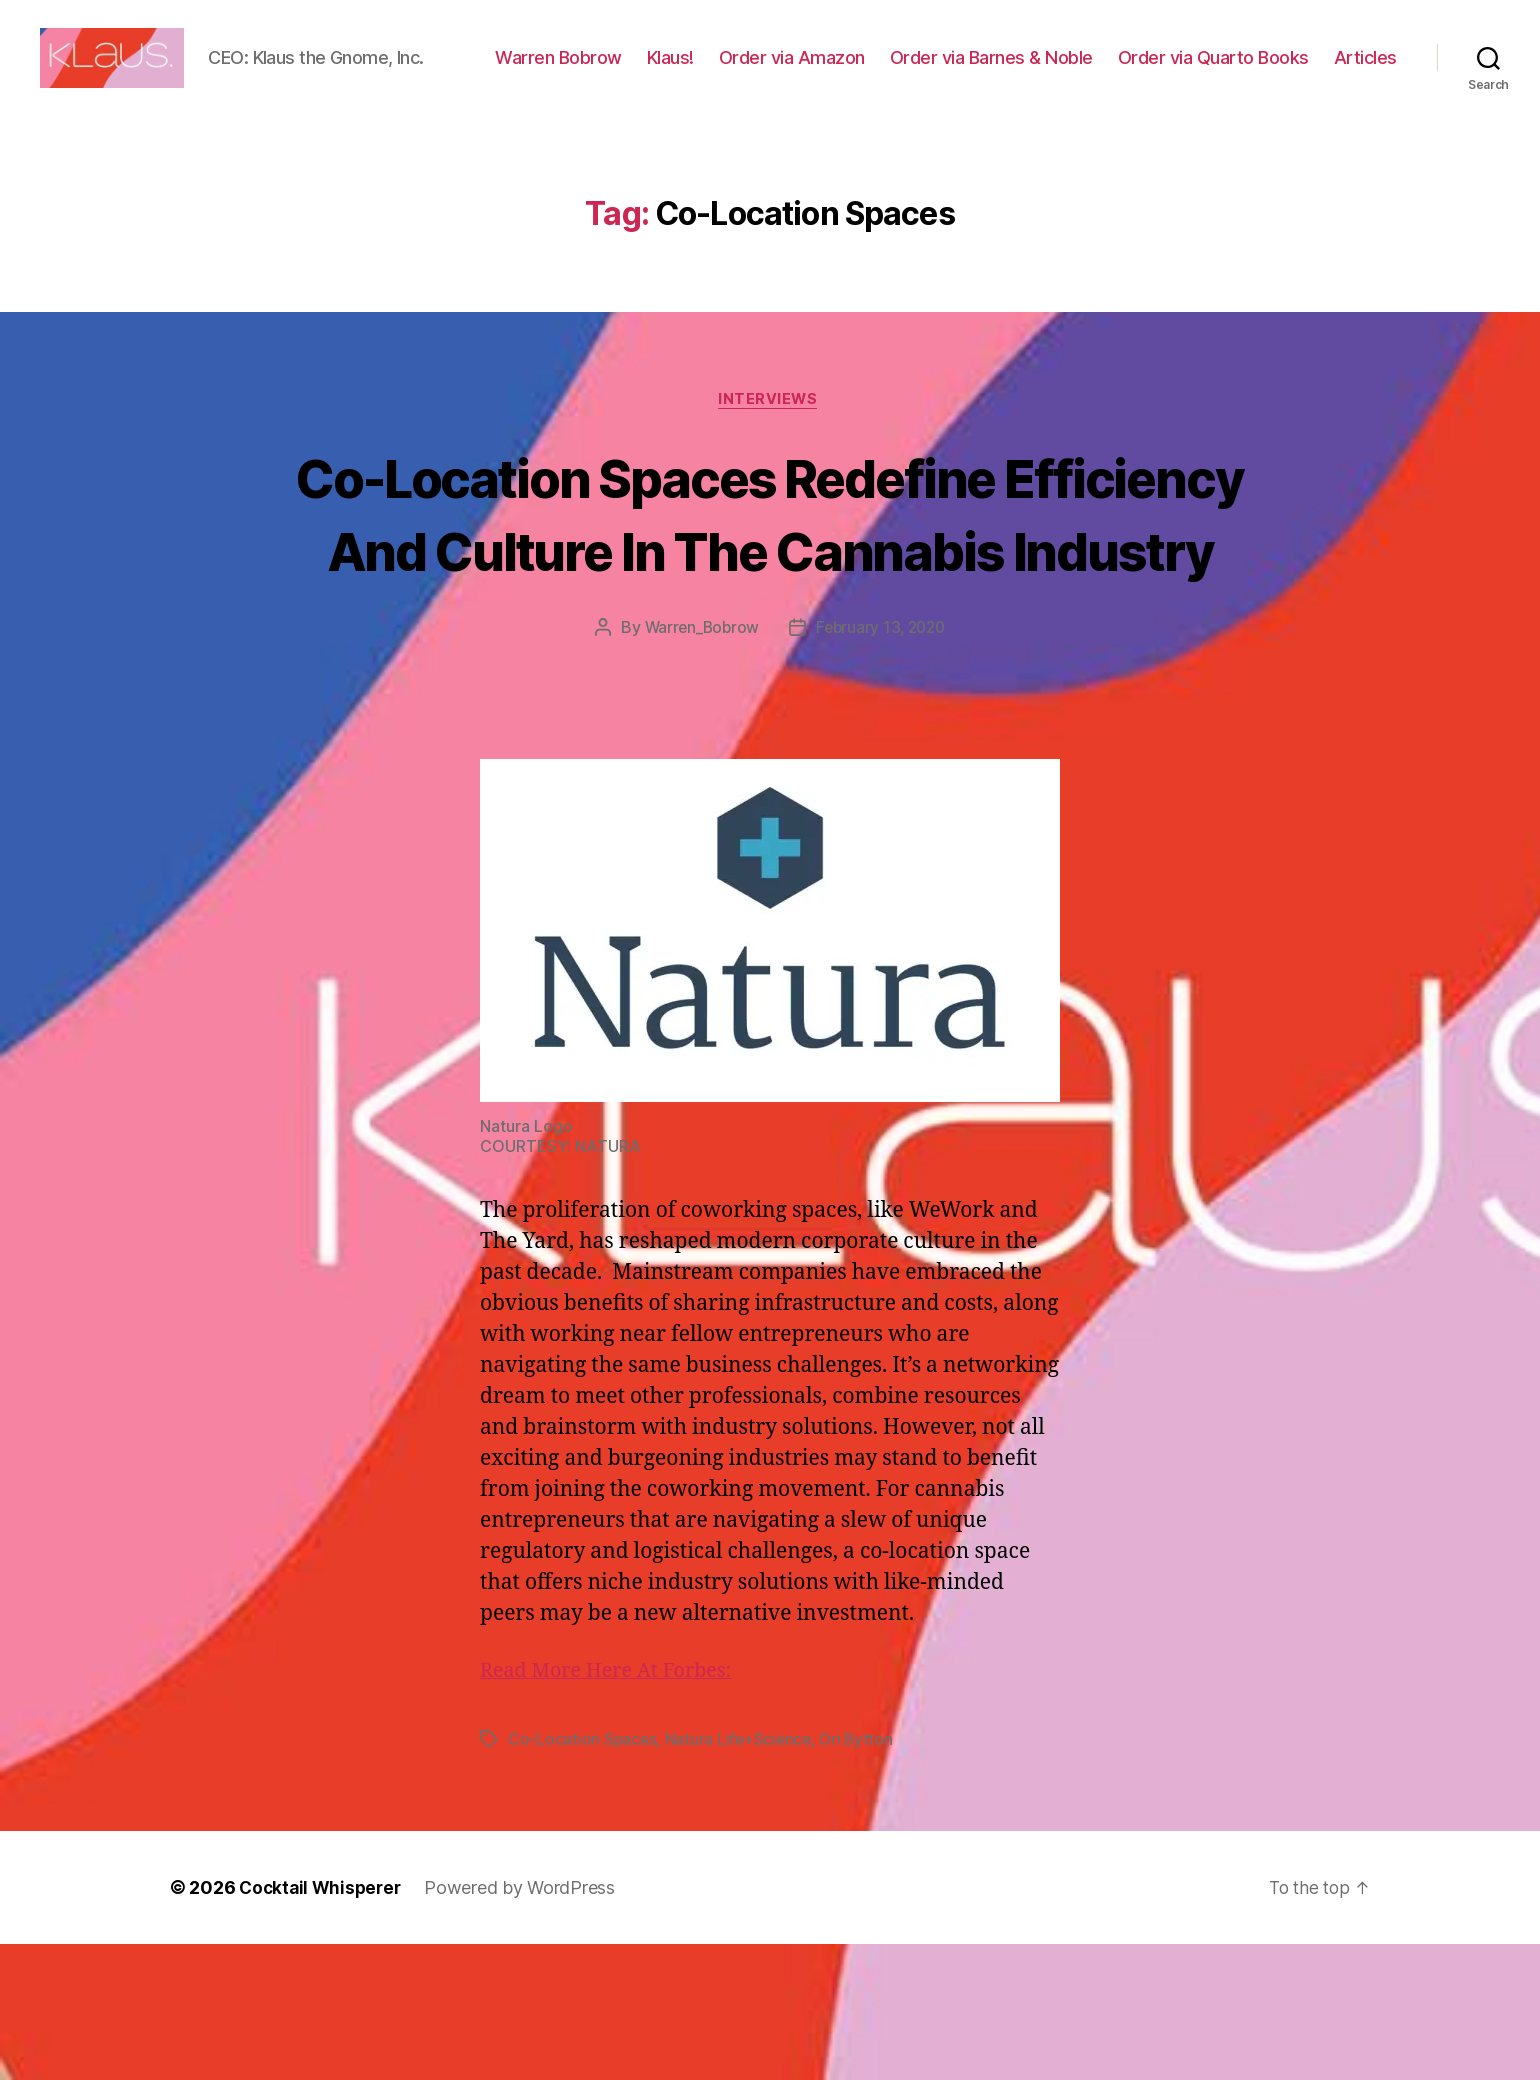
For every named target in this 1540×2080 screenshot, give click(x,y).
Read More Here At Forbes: (613, 1806)
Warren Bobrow (646, 73)
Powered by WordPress (526, 2023)
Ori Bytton (861, 1875)
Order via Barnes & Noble (1079, 73)
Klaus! (758, 73)
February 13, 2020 (882, 764)
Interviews (770, 462)
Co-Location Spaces (583, 1875)
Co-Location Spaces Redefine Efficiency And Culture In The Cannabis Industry (769, 611)
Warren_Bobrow (698, 764)
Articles (1365, 102)
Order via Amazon (880, 73)
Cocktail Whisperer (323, 2023)
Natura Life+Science (741, 1875)
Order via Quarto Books (1301, 73)
